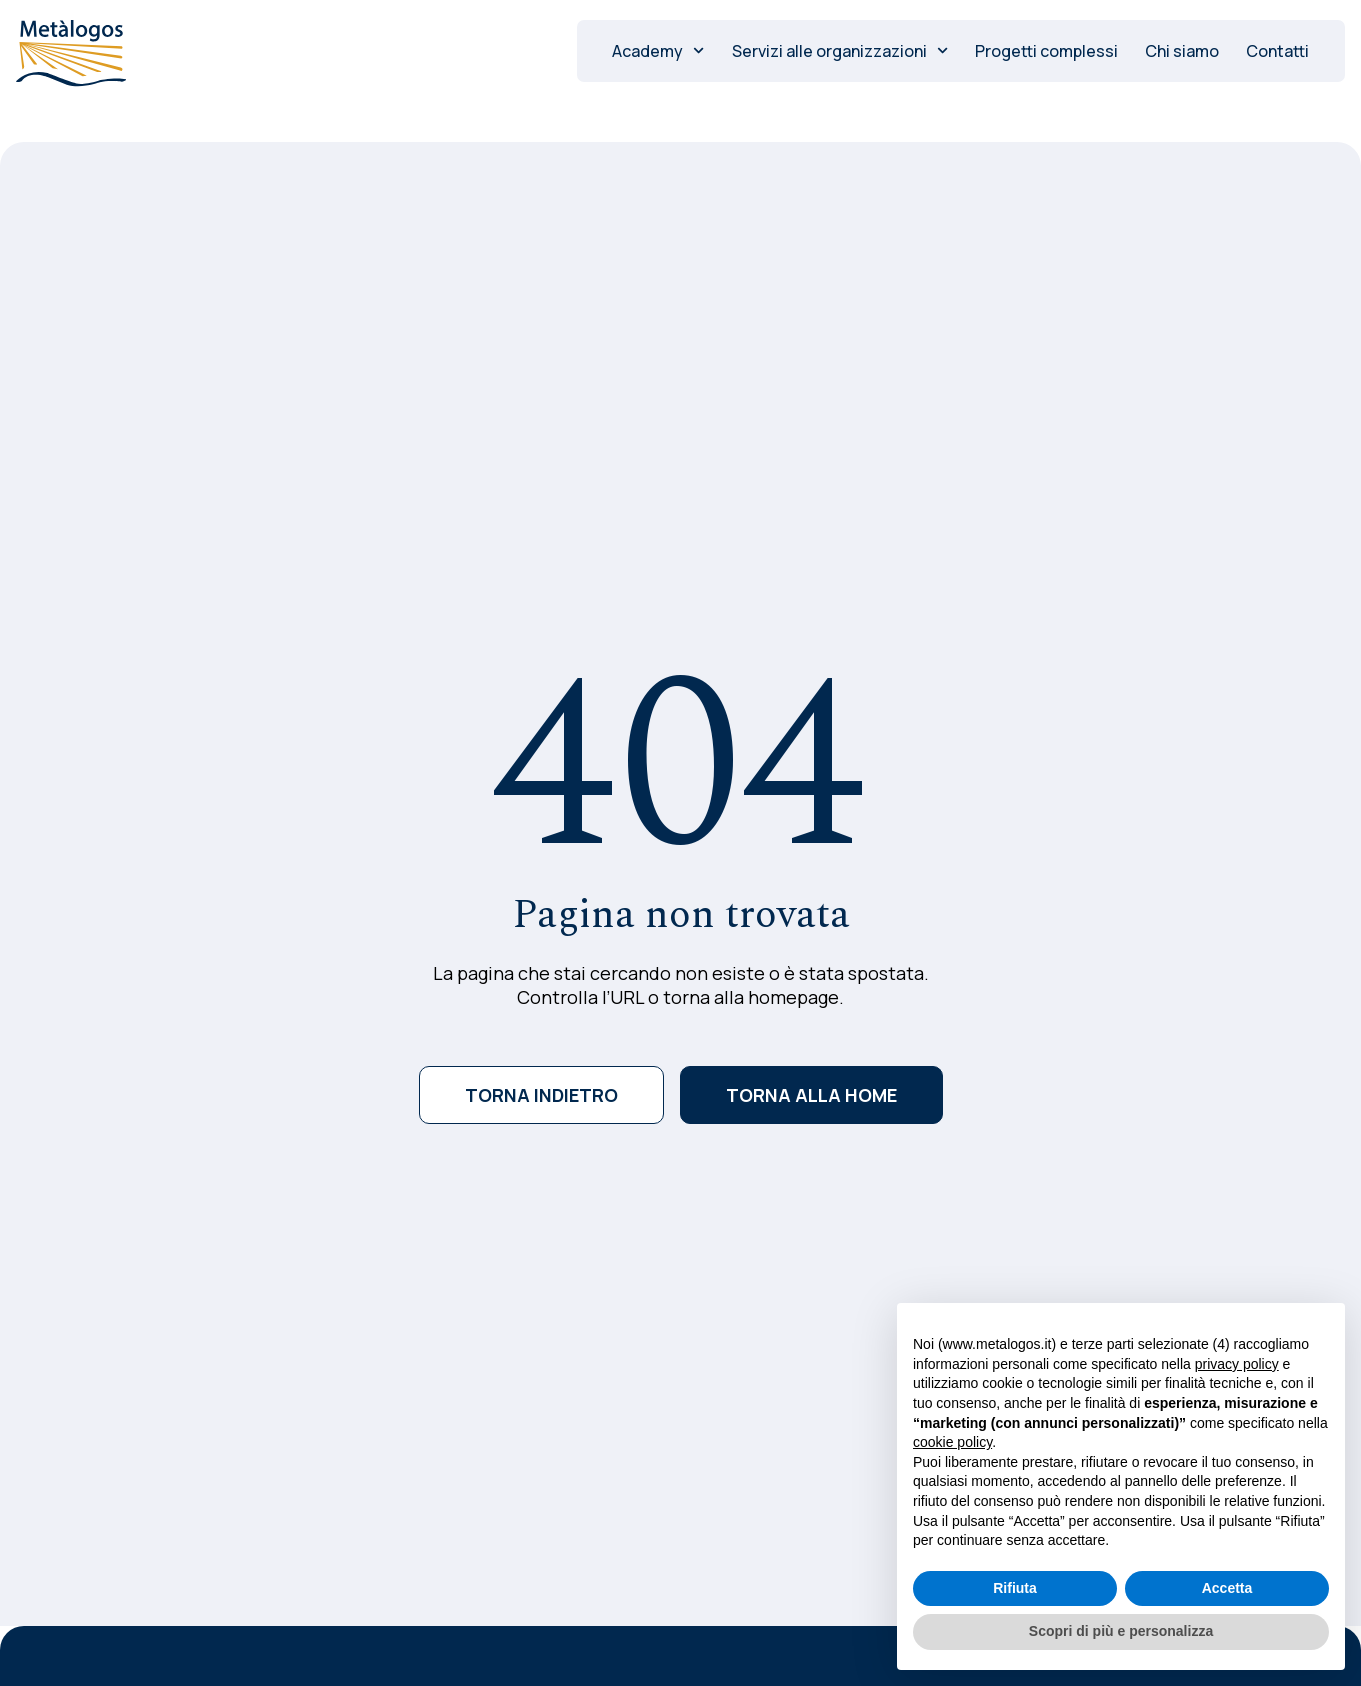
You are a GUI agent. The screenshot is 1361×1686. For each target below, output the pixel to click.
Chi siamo (1182, 51)
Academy (658, 50)
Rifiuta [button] (1015, 1588)
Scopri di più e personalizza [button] (1121, 1631)
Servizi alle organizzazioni (840, 50)
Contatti (1277, 51)
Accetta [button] (1227, 1588)
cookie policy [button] (952, 1442)
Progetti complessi (1046, 51)
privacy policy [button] (1237, 1364)
